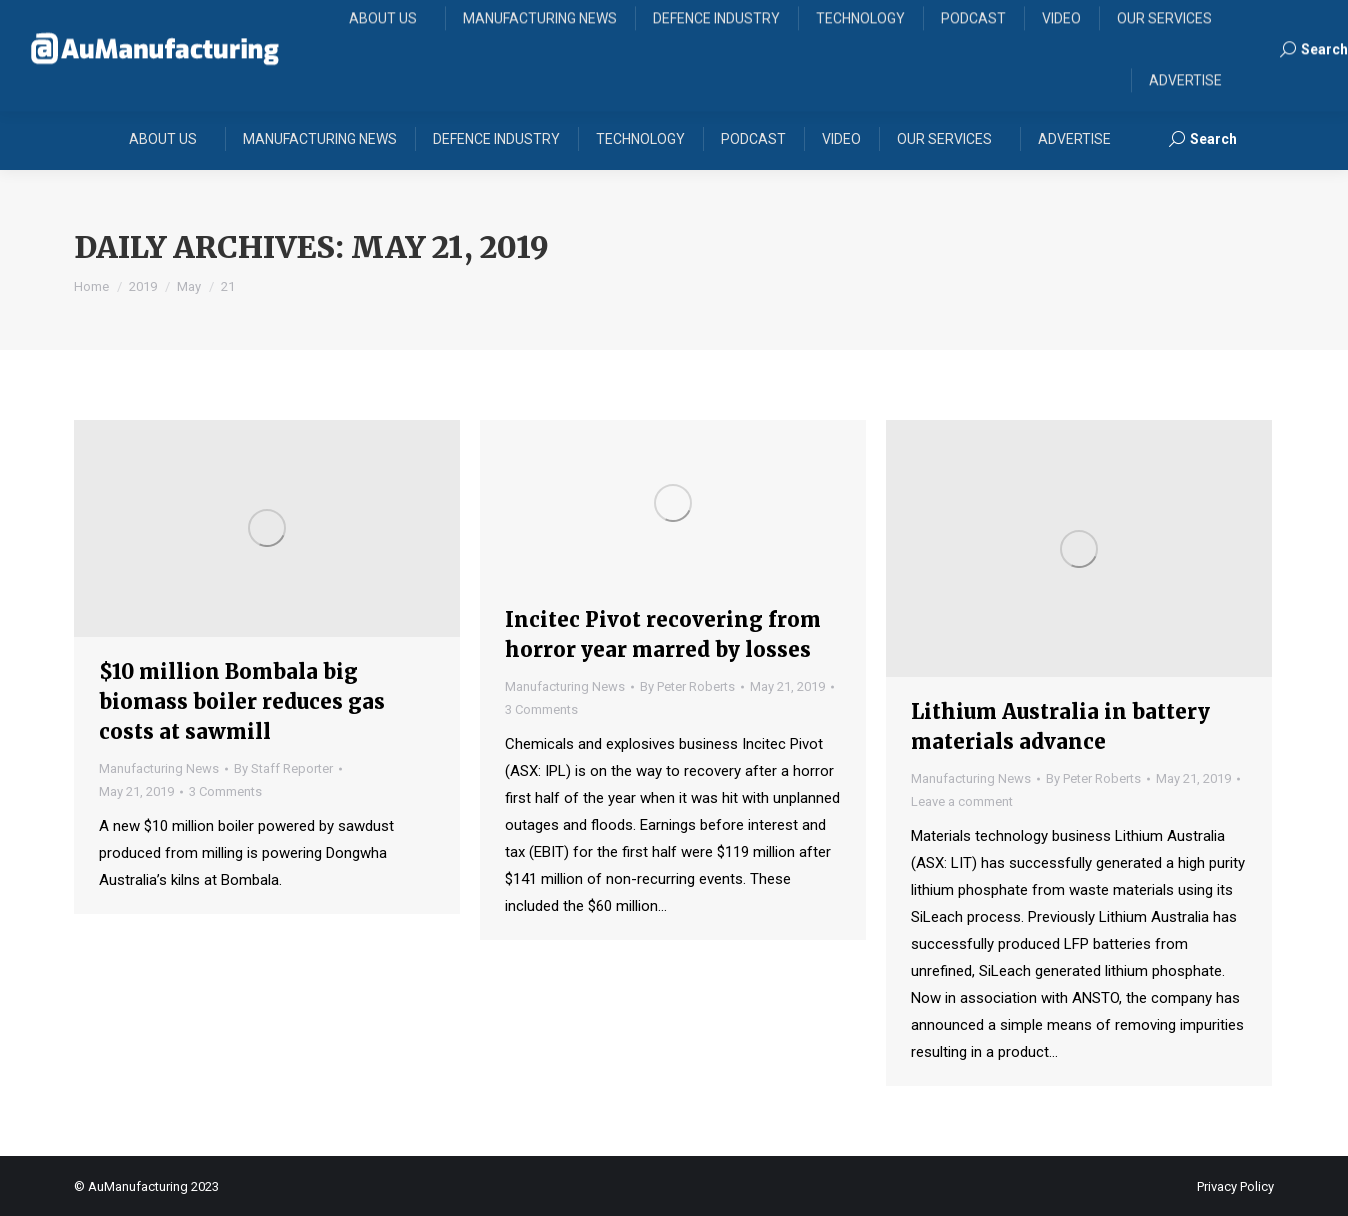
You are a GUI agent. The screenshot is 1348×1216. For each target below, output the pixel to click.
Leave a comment (962, 801)
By (283, 768)
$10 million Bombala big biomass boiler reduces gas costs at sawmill (242, 701)
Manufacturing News (159, 768)
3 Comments (225, 791)
